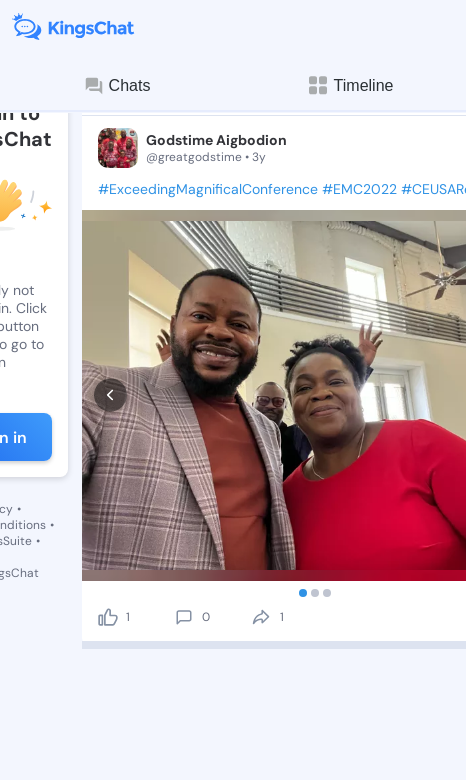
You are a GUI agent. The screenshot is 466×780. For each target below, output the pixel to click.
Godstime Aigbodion (216, 140)
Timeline (350, 85)
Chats (117, 86)
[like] (108, 487)
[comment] (184, 487)
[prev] (110, 330)
